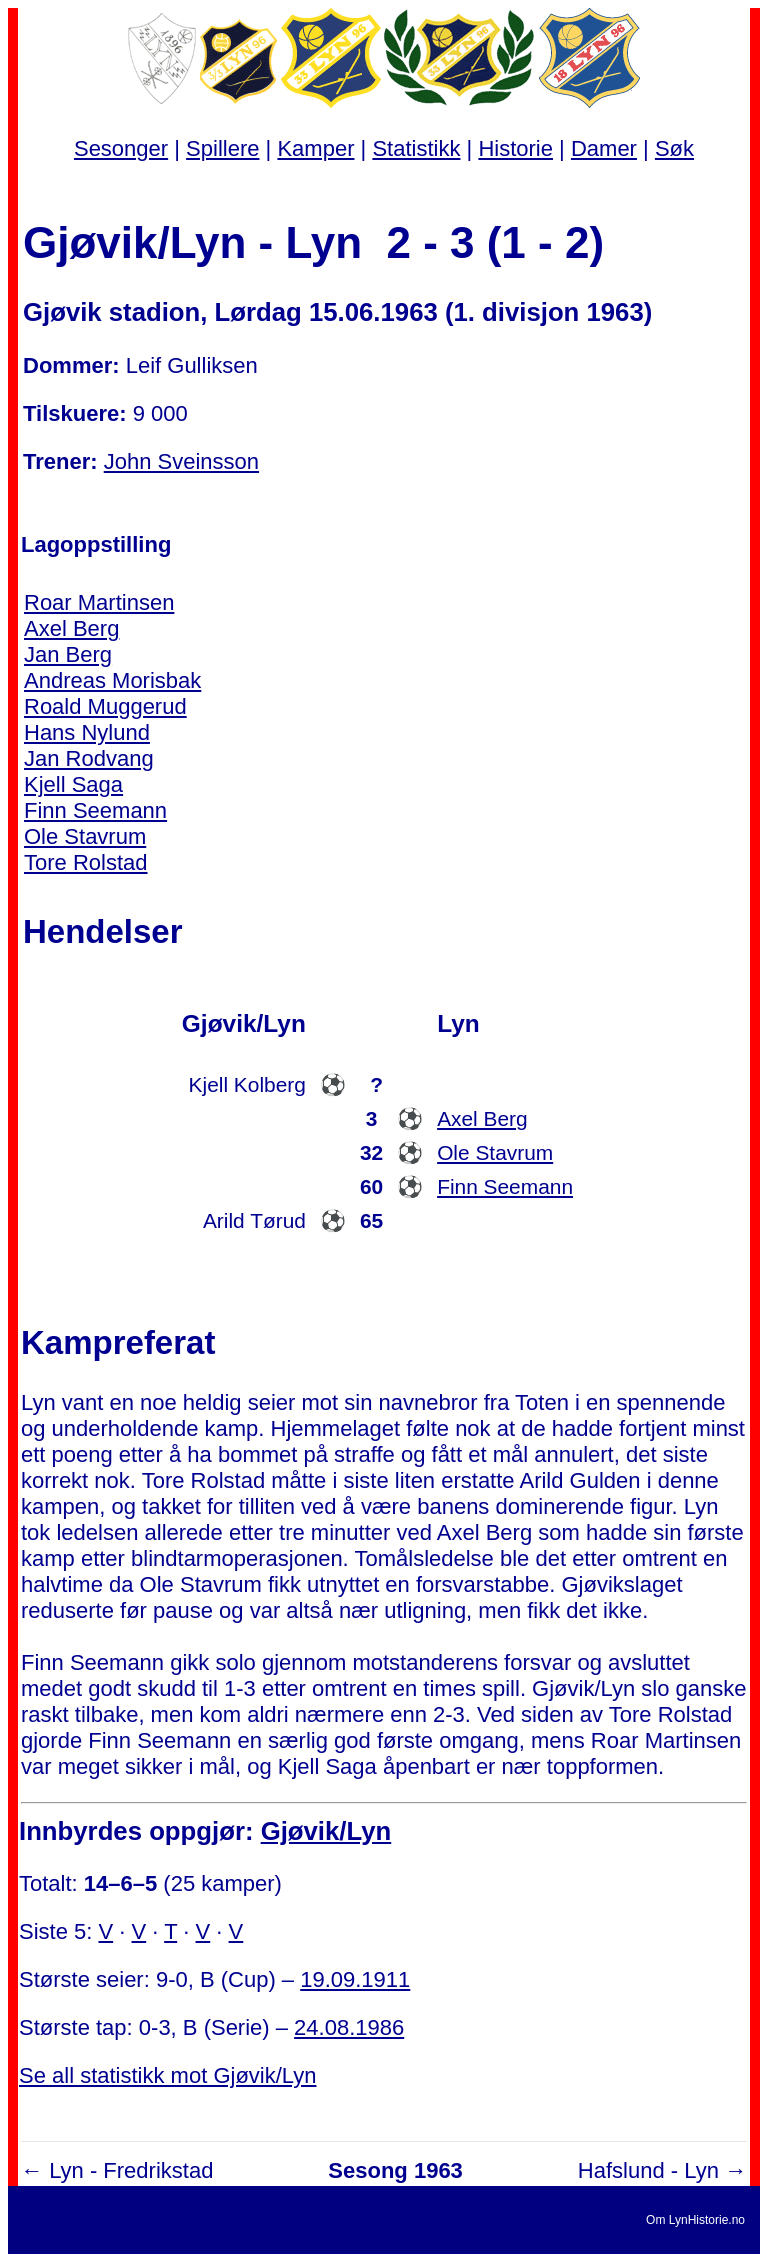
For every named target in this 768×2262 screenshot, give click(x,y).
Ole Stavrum (85, 836)
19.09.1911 (355, 1979)
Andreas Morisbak (112, 680)
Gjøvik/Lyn (326, 1831)
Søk (674, 148)
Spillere (222, 148)
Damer (604, 148)
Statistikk (416, 148)
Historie (515, 148)
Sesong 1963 (395, 2170)
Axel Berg (71, 628)
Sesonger (121, 148)
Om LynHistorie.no (695, 2220)
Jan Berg (68, 654)
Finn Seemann (95, 810)
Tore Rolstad (86, 862)
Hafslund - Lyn (648, 2170)
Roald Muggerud (105, 706)
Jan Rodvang (89, 758)
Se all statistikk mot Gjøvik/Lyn (167, 2075)
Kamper (315, 148)
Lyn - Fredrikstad (131, 2170)
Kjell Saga (73, 784)
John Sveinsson (181, 461)
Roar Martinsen (99, 602)
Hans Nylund (87, 732)
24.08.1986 (349, 2027)
